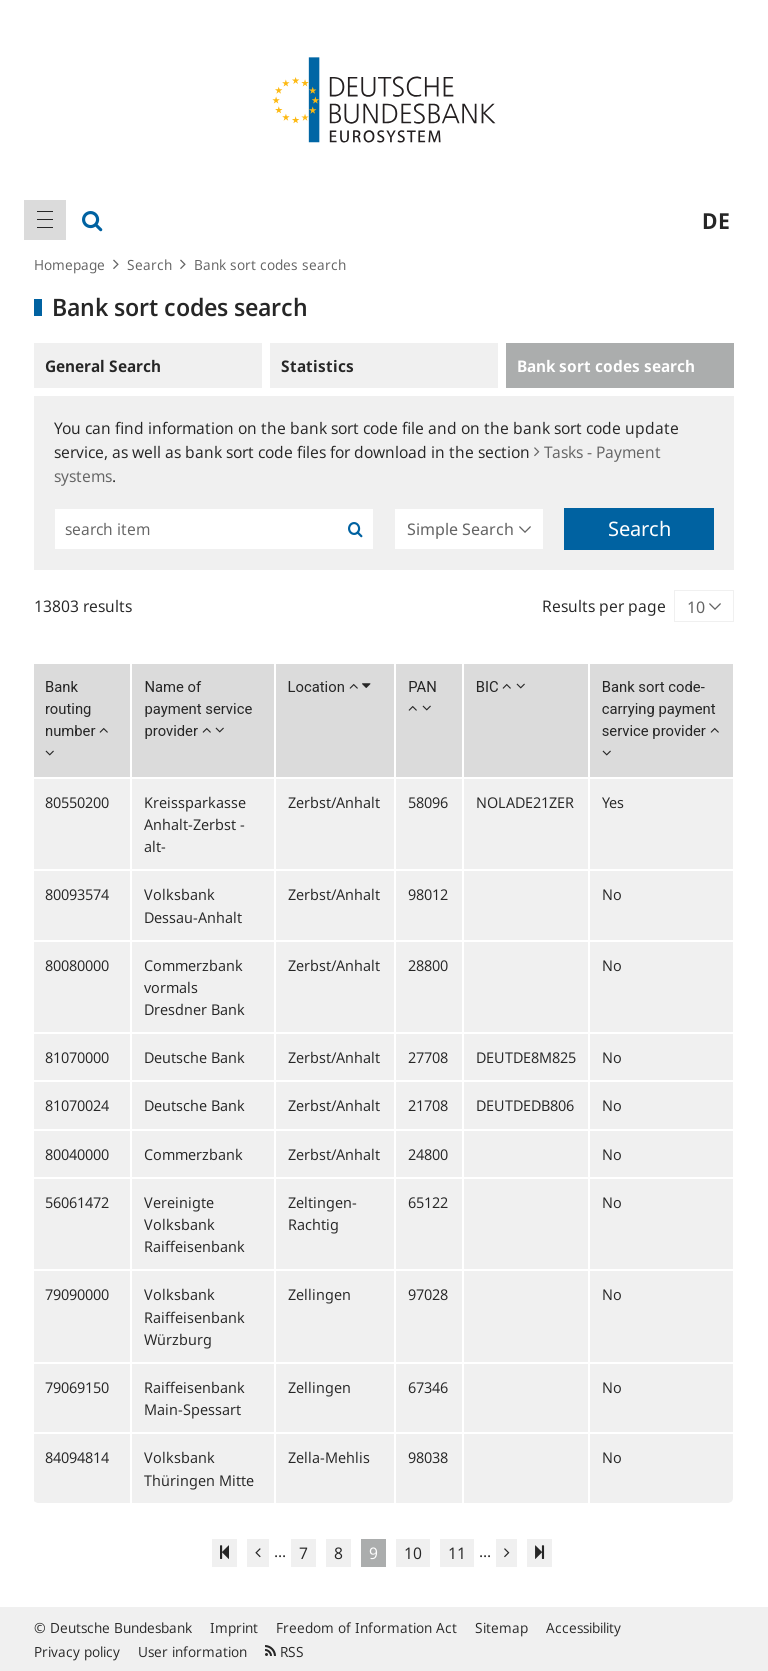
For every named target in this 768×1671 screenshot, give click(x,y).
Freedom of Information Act (366, 1627)
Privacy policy (77, 1651)
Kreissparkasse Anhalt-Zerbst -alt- (195, 824)
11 (457, 1553)
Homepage (69, 264)
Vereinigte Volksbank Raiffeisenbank (194, 1224)
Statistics (317, 366)
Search (149, 264)
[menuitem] (45, 220)
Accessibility (583, 1627)
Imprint (234, 1627)
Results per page (604, 606)
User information (192, 1651)
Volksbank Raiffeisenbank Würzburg (194, 1316)
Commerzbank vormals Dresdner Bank (194, 987)
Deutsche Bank (194, 1057)
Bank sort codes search (270, 264)
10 (413, 1553)
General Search (103, 366)
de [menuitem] (716, 220)
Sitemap (501, 1627)
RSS (284, 1651)
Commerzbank (193, 1154)
